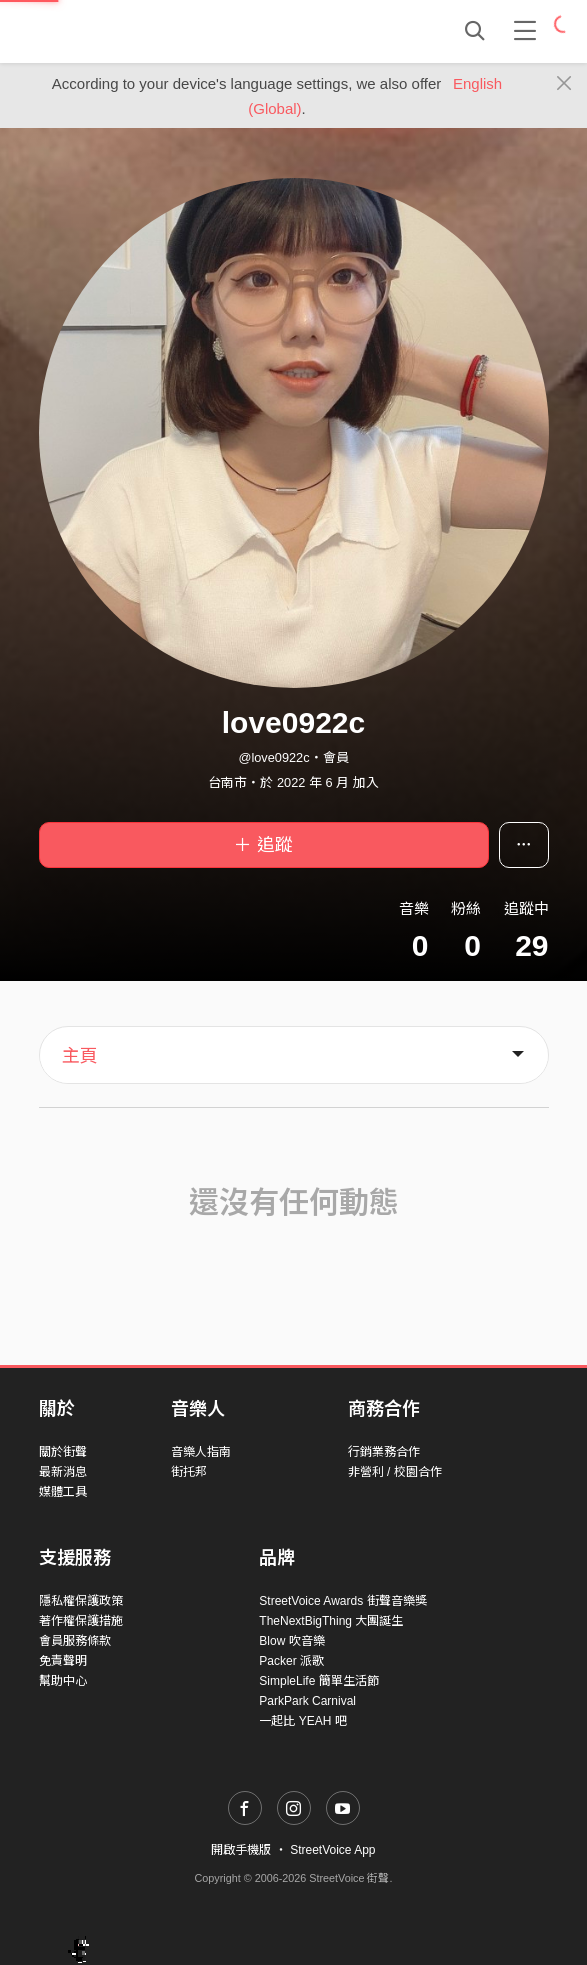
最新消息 (63, 1472)
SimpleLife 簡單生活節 (318, 1681)
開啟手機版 (241, 1850)
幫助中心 (63, 1681)
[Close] (564, 84)
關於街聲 (63, 1452)
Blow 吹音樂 (291, 1641)
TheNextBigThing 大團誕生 (331, 1621)
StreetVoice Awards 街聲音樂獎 (342, 1601)
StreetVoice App (332, 1850)
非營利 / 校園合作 (395, 1472)
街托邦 (189, 1472)
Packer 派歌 (291, 1661)
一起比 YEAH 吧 (302, 1721)
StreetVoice (121, 31)
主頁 (80, 1056)
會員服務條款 (75, 1641)
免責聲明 (63, 1661)
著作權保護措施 (81, 1621)
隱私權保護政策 (81, 1601)
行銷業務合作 (384, 1452)
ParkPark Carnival (307, 1701)
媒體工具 (63, 1492)
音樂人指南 (201, 1452)
